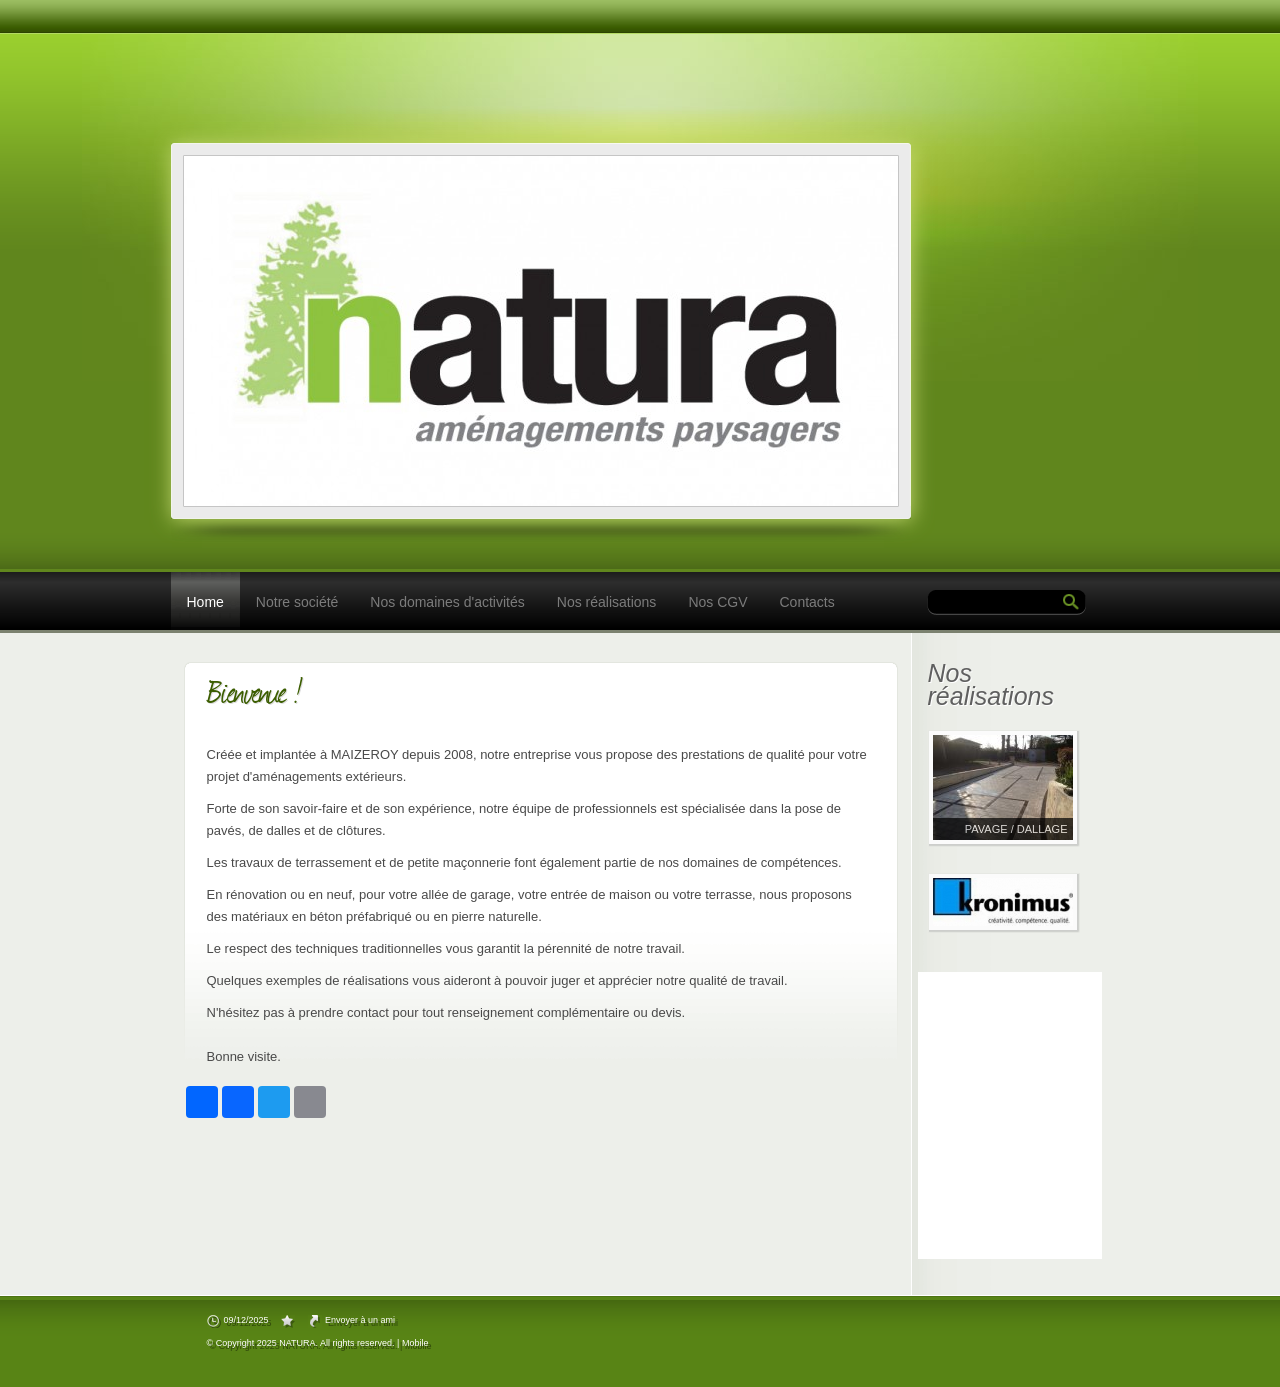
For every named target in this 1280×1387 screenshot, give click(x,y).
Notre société (297, 602)
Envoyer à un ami (360, 1320)
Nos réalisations (607, 602)
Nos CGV (717, 602)
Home (205, 602)
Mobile (415, 1343)
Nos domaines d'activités (447, 602)
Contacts (807, 602)
